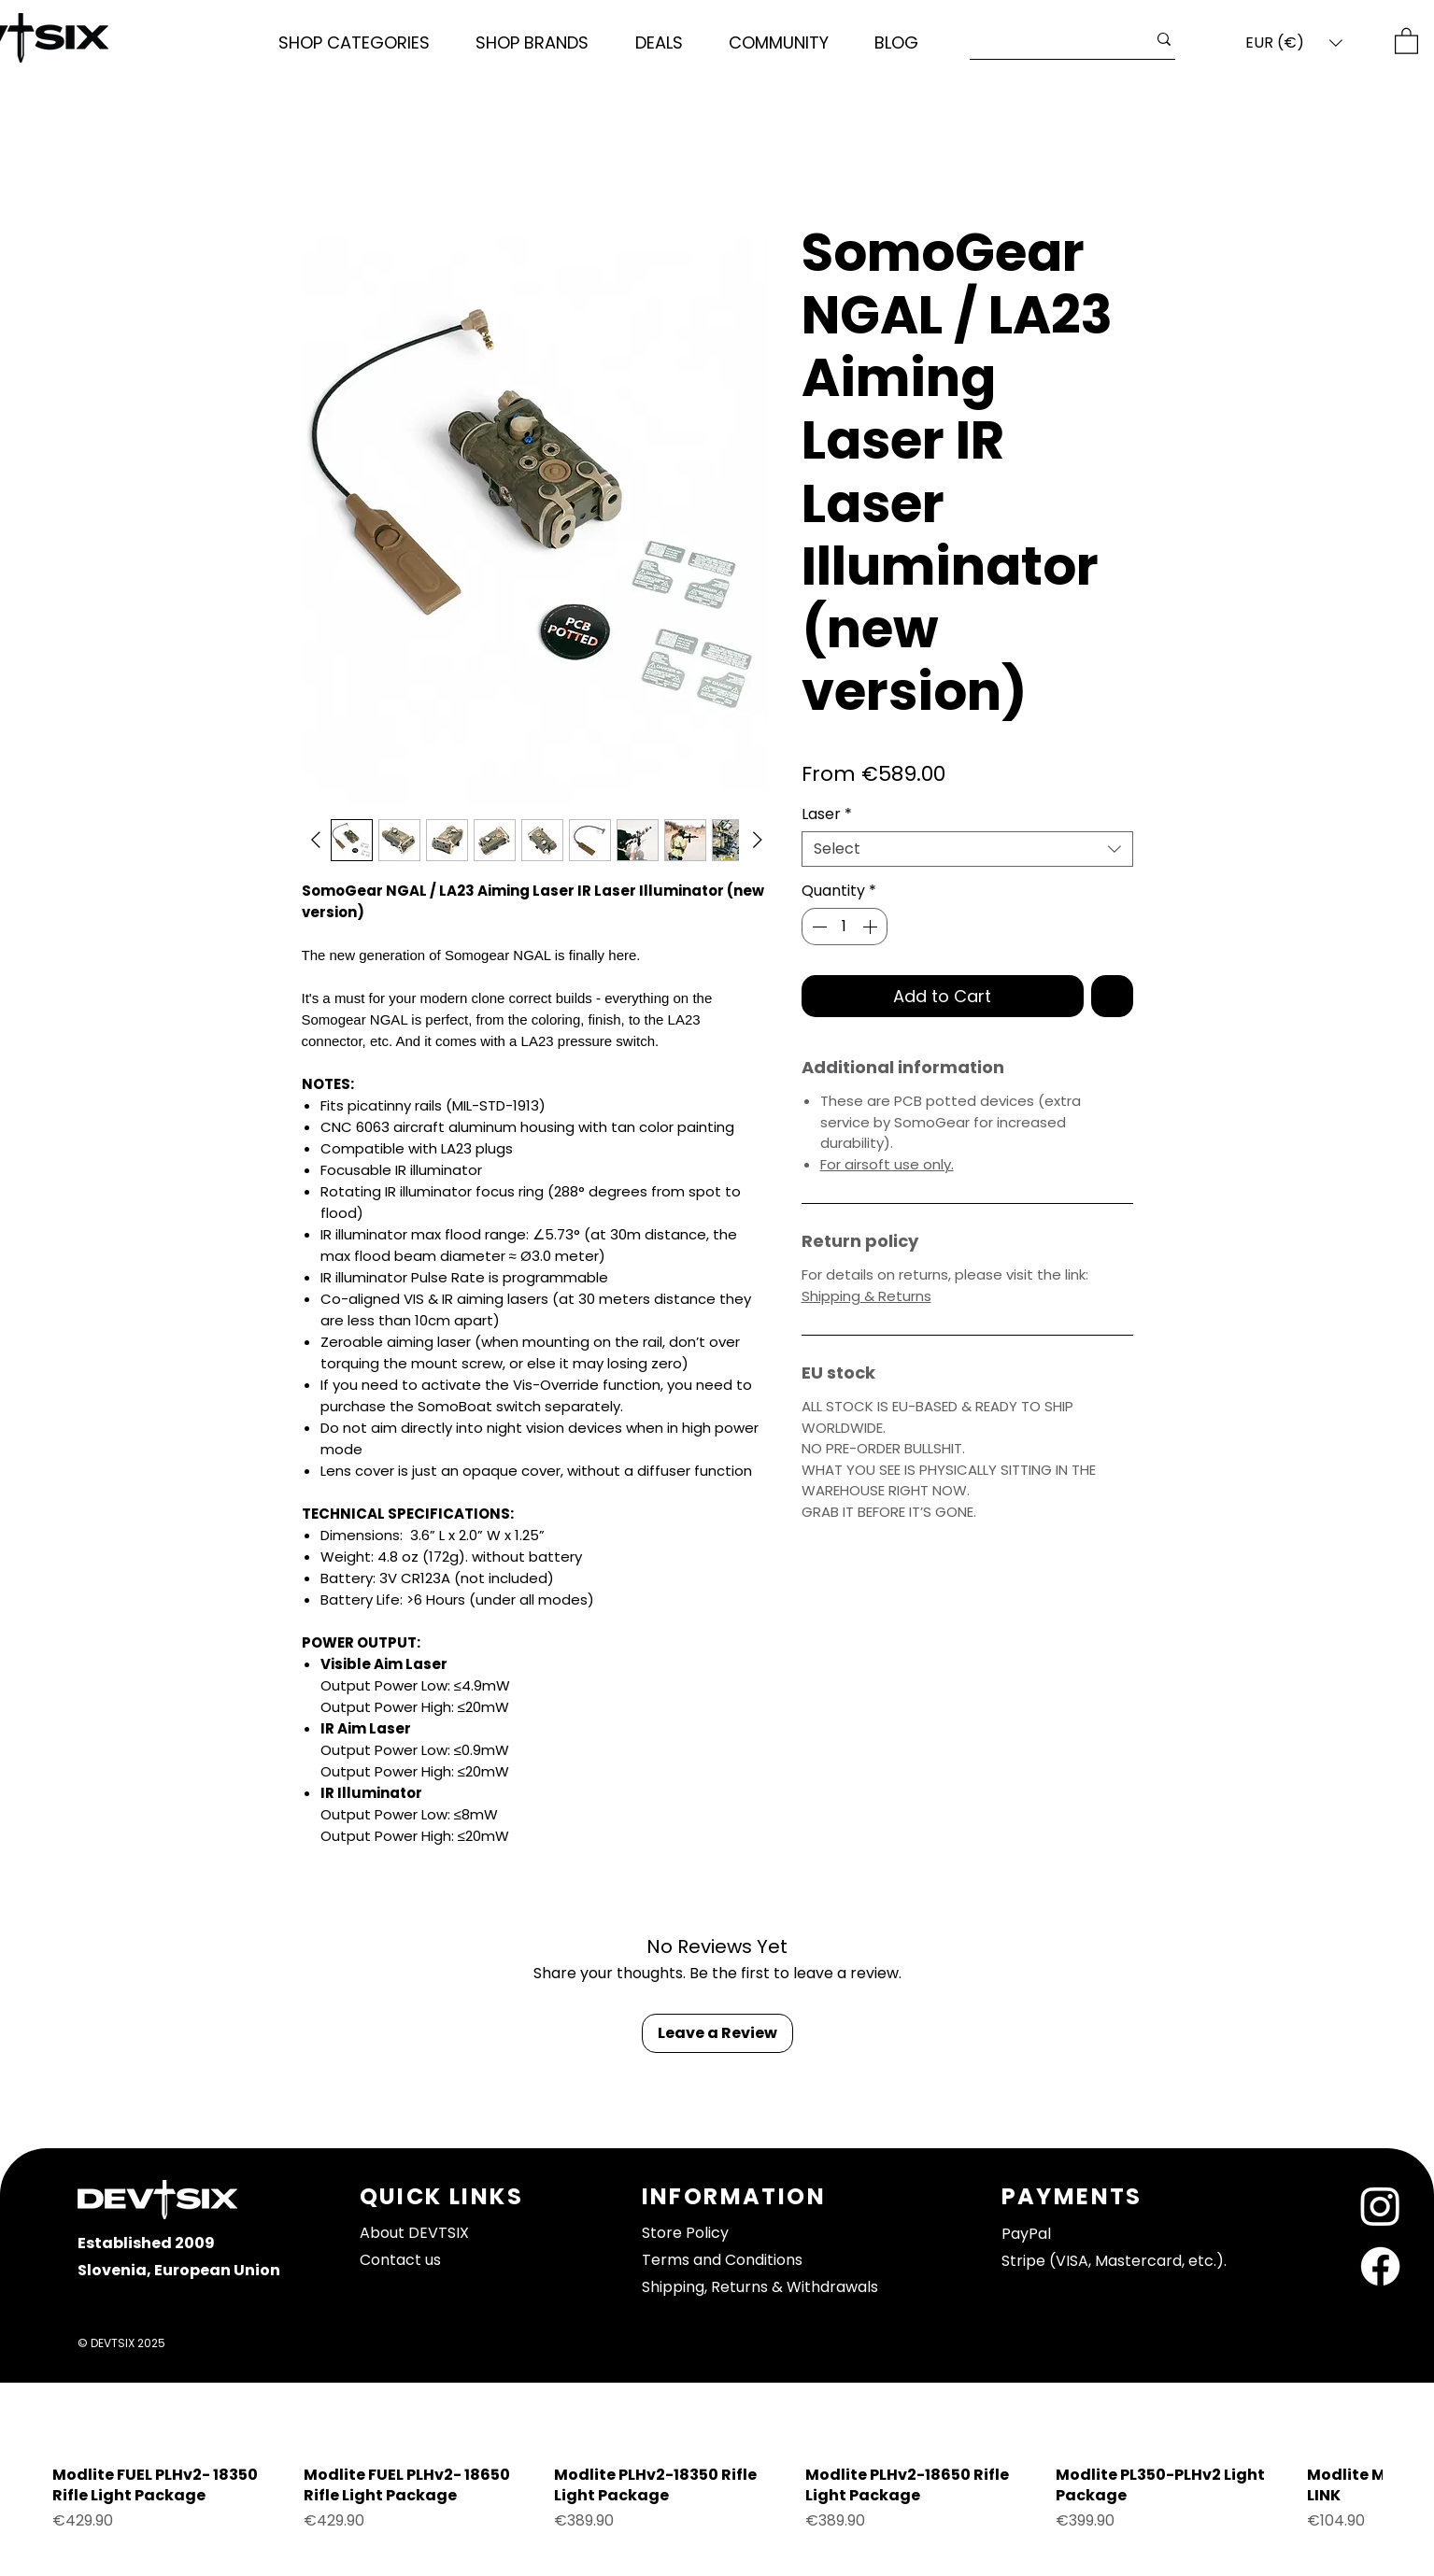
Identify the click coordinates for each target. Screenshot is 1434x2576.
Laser (827, 814)
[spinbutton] (845, 926)
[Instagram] (1380, 2205)
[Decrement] (817, 926)
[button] (354, 43)
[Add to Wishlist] (1112, 996)
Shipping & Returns (866, 1296)
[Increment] (872, 926)
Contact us (400, 2260)
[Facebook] (1380, 2266)
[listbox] (1294, 43)
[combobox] (967, 849)
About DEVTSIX (414, 2232)
